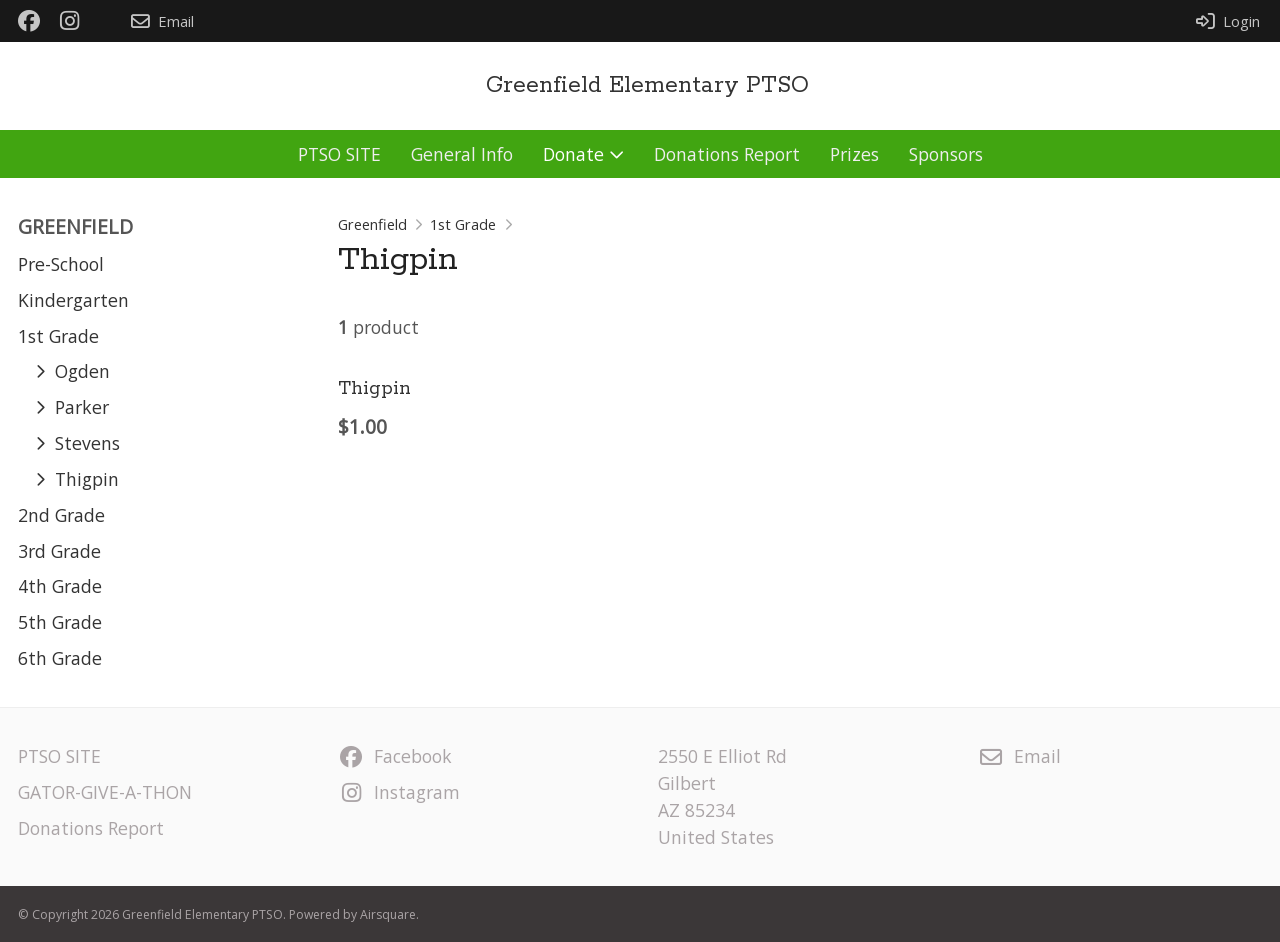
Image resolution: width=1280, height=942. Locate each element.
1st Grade (463, 224)
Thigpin (374, 389)
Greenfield (372, 224)
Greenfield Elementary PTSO (647, 85)
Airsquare (388, 914)
